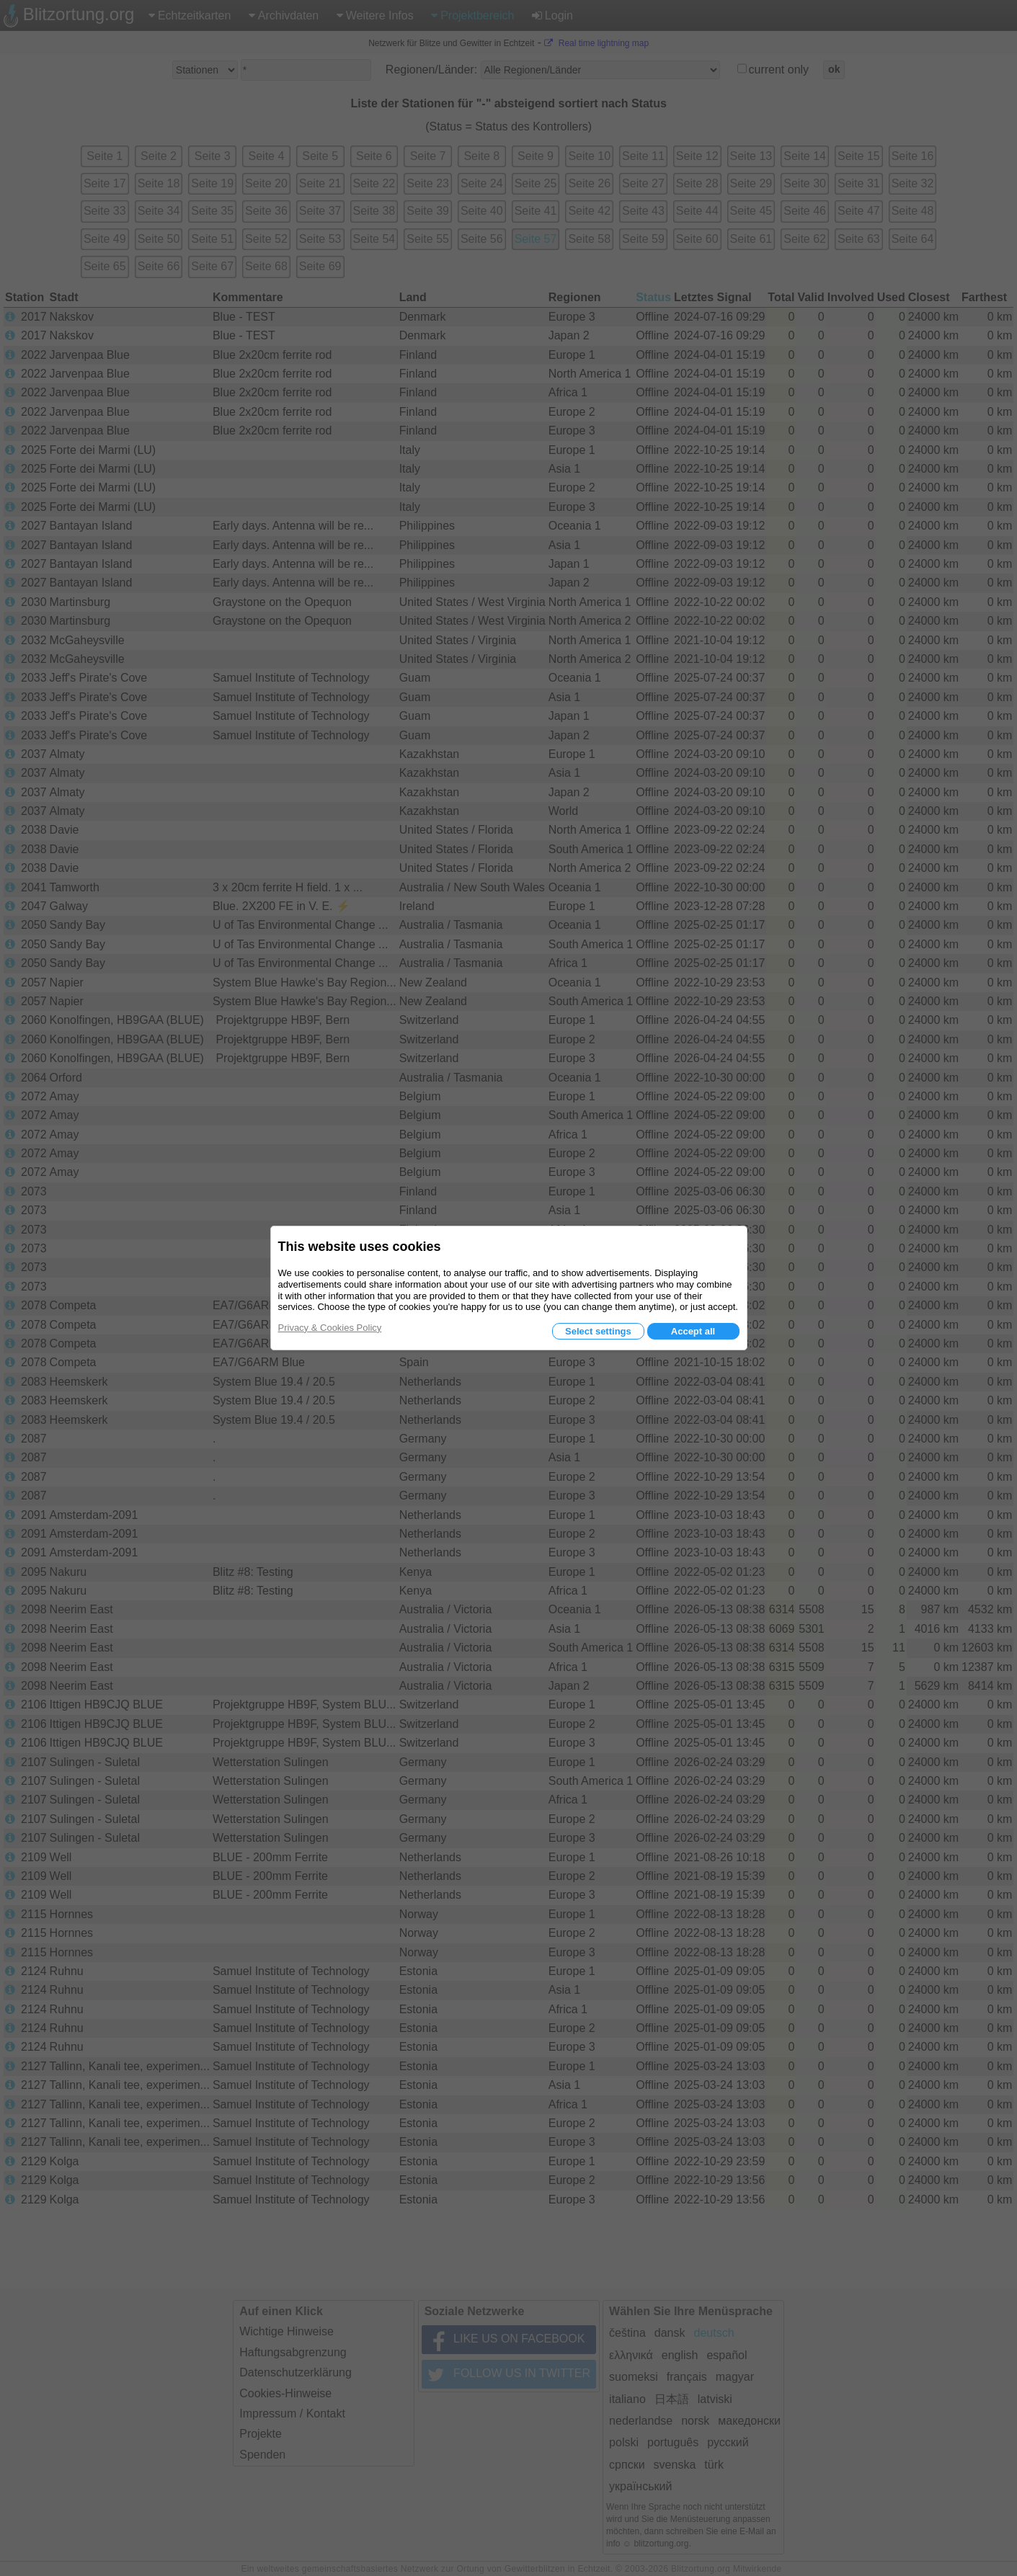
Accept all (693, 1331)
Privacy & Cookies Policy (330, 1327)
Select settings (598, 1331)
